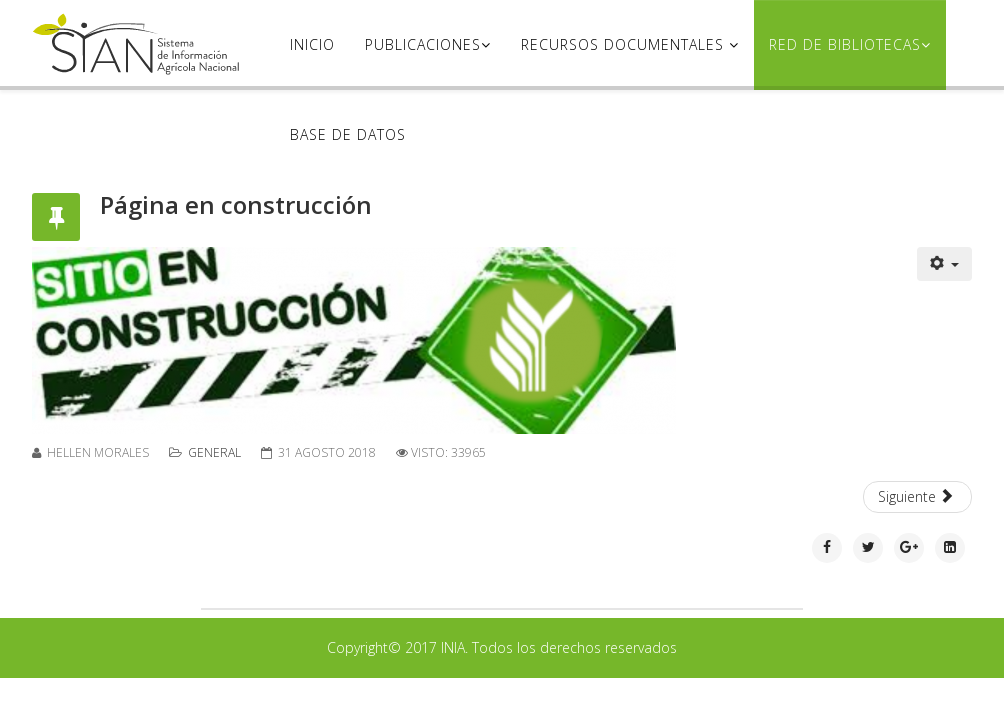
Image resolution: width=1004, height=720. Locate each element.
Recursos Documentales (625, 44)
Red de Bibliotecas (845, 44)
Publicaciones (423, 44)
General (214, 452)
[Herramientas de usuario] (945, 264)
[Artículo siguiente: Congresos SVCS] (918, 497)
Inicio (312, 44)
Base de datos (348, 134)
